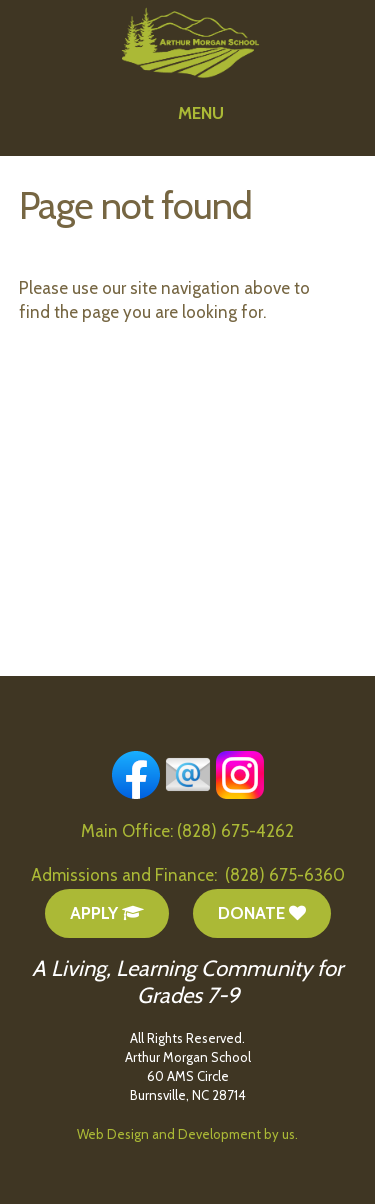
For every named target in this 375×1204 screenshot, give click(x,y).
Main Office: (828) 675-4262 (187, 831)
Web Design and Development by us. (187, 1134)
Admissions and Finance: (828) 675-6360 (188, 875)
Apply (107, 913)
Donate (262, 913)
